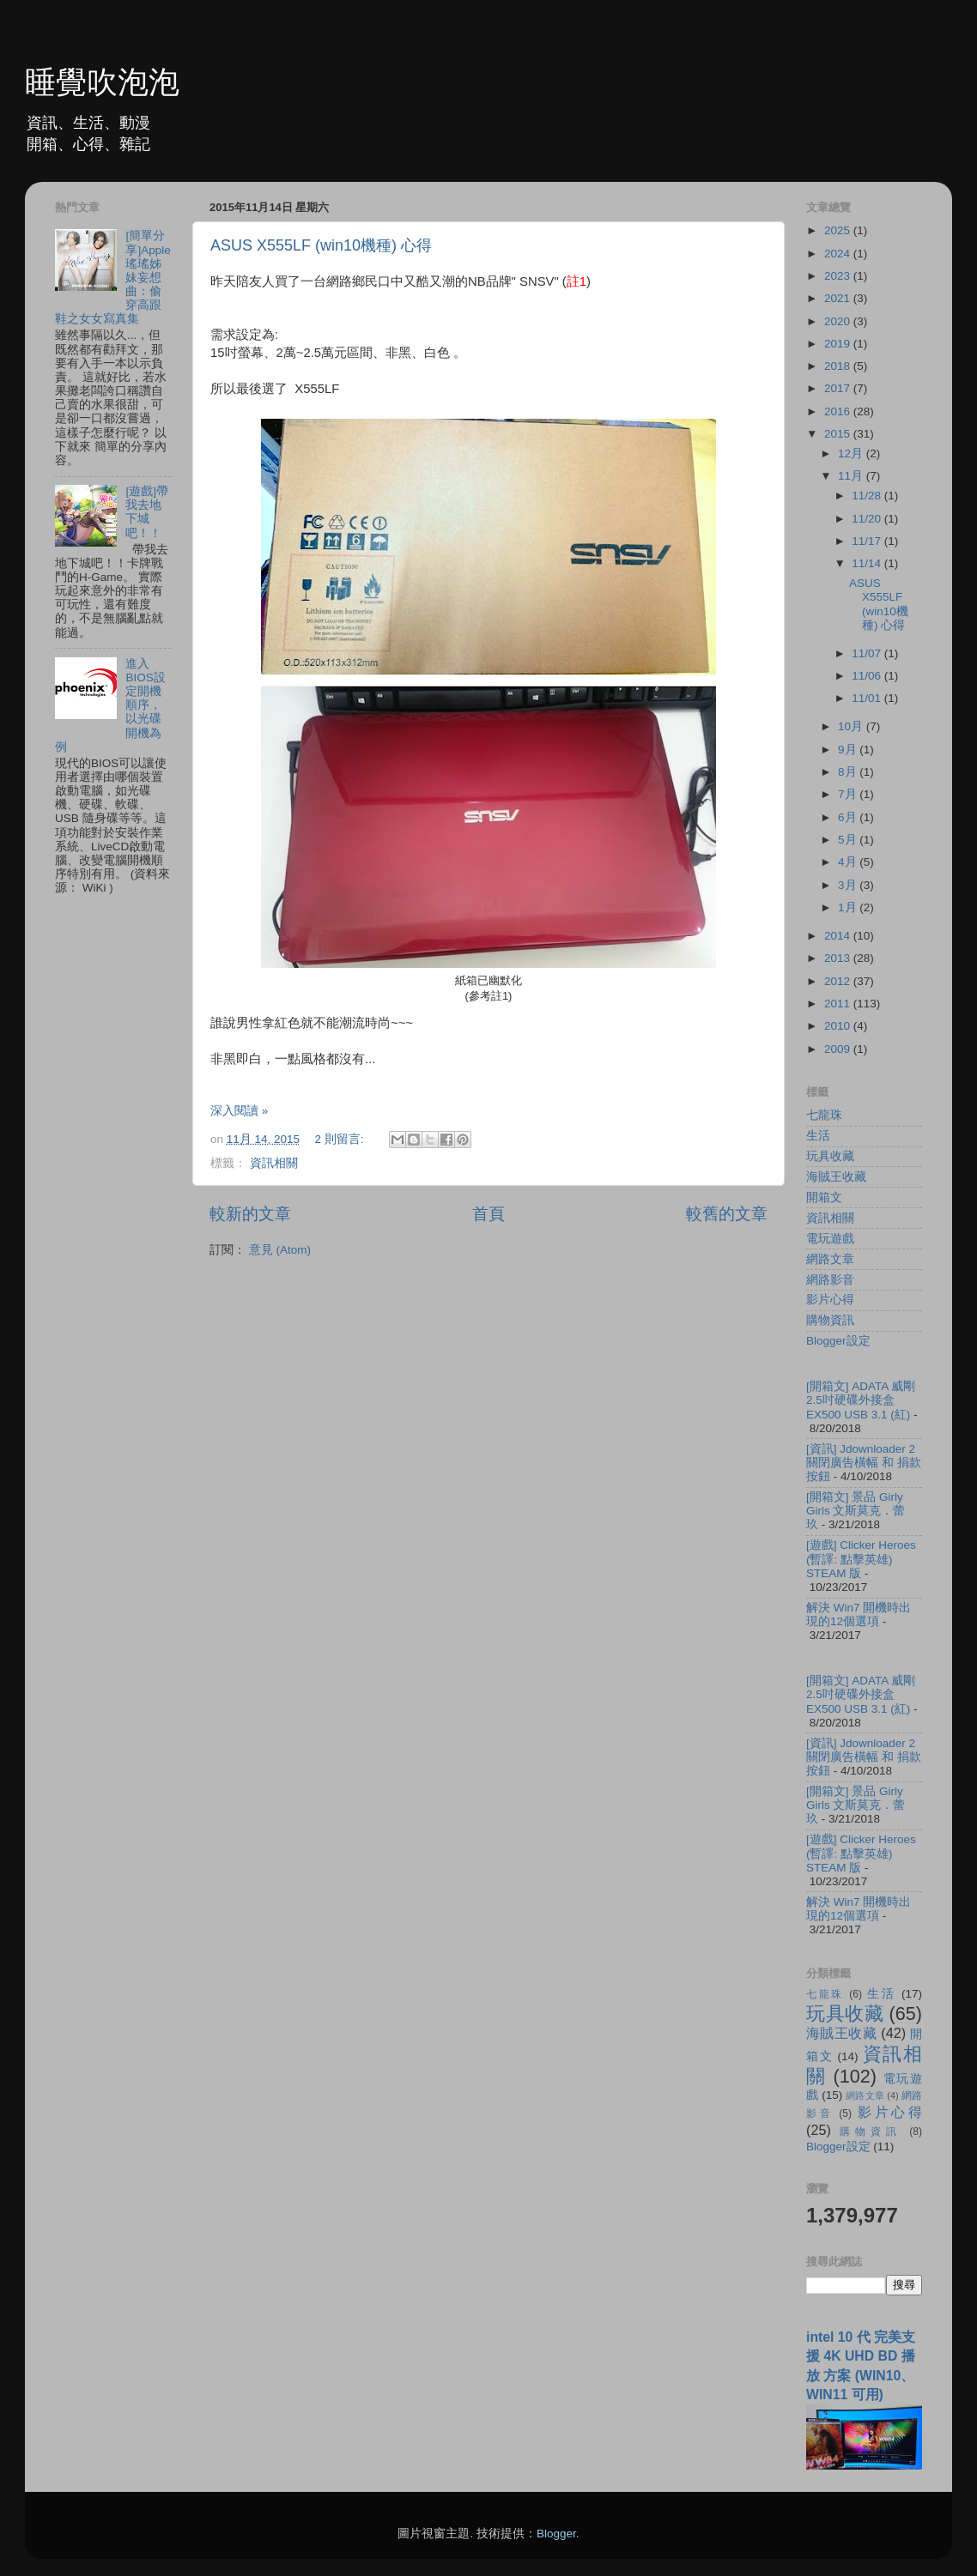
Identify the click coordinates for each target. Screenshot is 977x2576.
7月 (848, 794)
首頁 (488, 1214)
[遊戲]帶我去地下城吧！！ (146, 512)
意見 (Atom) (280, 1249)
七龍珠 (824, 1115)
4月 (848, 862)
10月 (852, 726)
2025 (838, 230)
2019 (838, 343)
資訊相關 (274, 1163)
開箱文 (824, 1197)
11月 (852, 475)
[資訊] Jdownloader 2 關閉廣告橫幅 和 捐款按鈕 (863, 1462)
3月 (848, 885)
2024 (838, 253)
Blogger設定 (838, 1340)
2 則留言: (340, 1139)
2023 (838, 275)
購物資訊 (830, 1320)
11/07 (868, 653)
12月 (852, 453)
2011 (838, 1003)
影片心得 (830, 1299)
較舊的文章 (727, 1214)
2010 (838, 1025)
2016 (838, 411)
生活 (818, 1135)
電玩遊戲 (830, 1238)
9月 (848, 749)
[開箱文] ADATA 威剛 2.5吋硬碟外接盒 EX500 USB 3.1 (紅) (860, 1400)
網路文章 (830, 1259)
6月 (848, 817)
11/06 (868, 675)
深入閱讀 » (239, 1110)
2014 (838, 935)
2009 (838, 1049)
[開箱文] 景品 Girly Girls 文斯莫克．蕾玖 (856, 1511)
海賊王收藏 (836, 1176)
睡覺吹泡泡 (102, 82)
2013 (838, 958)
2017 (838, 388)
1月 (848, 907)
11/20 (868, 518)
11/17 (868, 541)
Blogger (556, 2533)
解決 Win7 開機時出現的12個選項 (858, 1614)
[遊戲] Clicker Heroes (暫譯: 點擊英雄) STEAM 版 (861, 1559)
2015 (838, 433)
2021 (838, 298)
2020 (838, 321)
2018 (838, 366)
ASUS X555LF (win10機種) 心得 (321, 245)
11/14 (868, 563)
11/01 (868, 698)
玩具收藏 (830, 1156)
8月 (848, 771)
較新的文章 (250, 1214)
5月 (848, 839)
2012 (838, 981)
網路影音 (830, 1279)
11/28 (868, 495)
